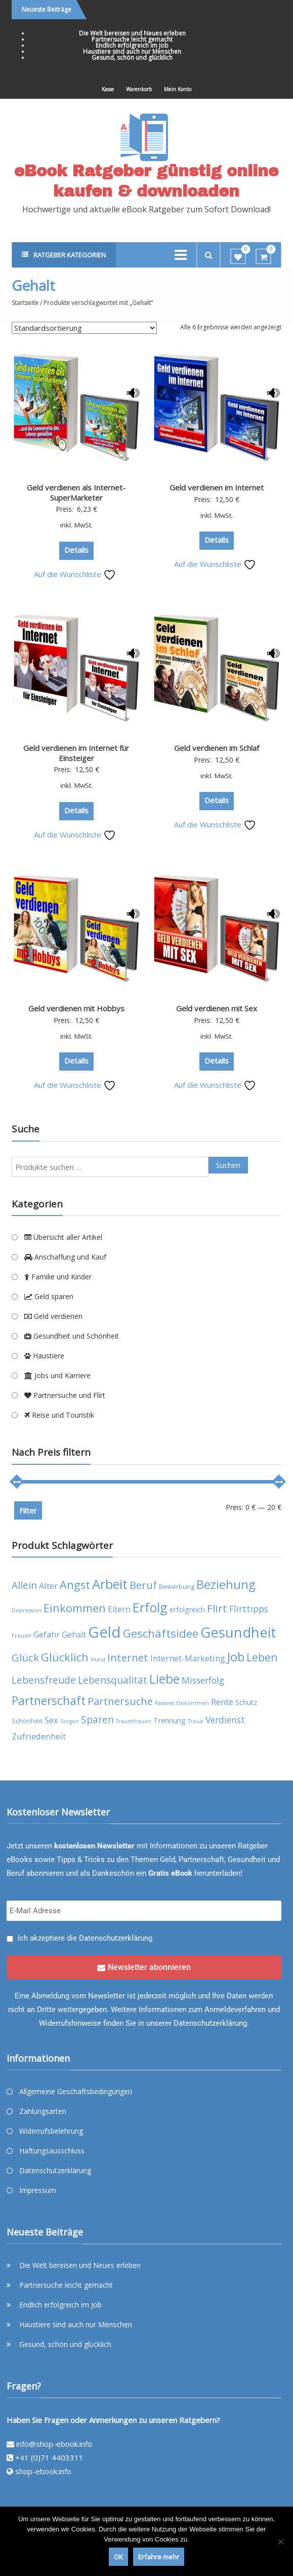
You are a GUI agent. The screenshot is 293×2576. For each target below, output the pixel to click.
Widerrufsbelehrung (51, 2131)
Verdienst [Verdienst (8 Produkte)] (225, 1720)
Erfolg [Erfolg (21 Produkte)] (150, 1607)
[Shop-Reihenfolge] (84, 328)
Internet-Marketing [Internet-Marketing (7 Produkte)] (187, 1658)
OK (118, 2556)
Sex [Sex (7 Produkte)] (51, 1720)
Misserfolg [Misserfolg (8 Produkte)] (203, 1680)
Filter (28, 1510)
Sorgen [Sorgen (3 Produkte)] (69, 1721)
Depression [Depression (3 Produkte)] (26, 1610)
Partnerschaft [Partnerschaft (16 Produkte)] (49, 1701)
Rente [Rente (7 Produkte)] (222, 1702)
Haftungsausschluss (52, 2150)
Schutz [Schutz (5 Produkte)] (246, 1702)
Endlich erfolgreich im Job (132, 45)
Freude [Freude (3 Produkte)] (21, 1635)
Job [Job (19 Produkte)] (235, 1656)
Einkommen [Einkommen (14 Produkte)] (75, 1608)
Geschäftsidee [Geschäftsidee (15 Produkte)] (160, 1633)
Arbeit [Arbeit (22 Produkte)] (110, 1584)
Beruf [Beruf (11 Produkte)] (143, 1585)
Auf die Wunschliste (75, 574)
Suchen (228, 1165)
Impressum (37, 2190)
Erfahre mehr (158, 2556)
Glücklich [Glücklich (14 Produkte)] (65, 1657)
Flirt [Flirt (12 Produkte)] (217, 1608)
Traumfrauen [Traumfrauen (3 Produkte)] (133, 1721)
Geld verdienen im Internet (217, 487)
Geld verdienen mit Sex (216, 1008)
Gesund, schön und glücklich (132, 57)
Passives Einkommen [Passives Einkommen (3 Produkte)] (182, 1703)
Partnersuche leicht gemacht (132, 39)
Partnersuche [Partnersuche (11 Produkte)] (120, 1701)
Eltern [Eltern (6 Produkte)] (119, 1609)
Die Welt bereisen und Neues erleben (132, 33)
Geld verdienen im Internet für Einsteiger (76, 753)
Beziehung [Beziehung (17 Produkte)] (225, 1584)
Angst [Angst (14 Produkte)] (75, 1584)
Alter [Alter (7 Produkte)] (48, 1586)
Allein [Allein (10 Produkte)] (24, 1585)
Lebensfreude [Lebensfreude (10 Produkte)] (44, 1680)
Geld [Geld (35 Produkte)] (104, 1632)
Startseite (25, 302)
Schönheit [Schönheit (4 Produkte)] (27, 1721)
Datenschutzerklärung (115, 1938)
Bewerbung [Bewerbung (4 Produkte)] (176, 1586)
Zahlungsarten (42, 2111)
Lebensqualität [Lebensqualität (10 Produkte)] (112, 1680)
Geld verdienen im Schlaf (216, 748)
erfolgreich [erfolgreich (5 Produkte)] (187, 1609)
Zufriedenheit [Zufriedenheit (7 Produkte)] (39, 1736)
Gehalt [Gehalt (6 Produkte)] (74, 1634)
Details (76, 550)
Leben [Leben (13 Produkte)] (262, 1657)
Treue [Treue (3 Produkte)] (195, 1721)
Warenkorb (139, 89)
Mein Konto (177, 89)
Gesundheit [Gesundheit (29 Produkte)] (238, 1632)
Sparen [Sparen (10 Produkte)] (97, 1719)
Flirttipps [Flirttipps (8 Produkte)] (248, 1609)
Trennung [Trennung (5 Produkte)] (169, 1720)
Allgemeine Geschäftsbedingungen (75, 2091)
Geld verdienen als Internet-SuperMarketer (76, 492)
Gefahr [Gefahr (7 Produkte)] (46, 1634)
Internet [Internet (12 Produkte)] (127, 1657)
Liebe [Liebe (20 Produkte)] (164, 1679)
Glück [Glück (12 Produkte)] (25, 1657)
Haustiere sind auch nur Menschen (132, 51)
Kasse (108, 89)
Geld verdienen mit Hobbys (76, 1008)
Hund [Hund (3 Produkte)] (98, 1659)
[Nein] (280, 2541)
